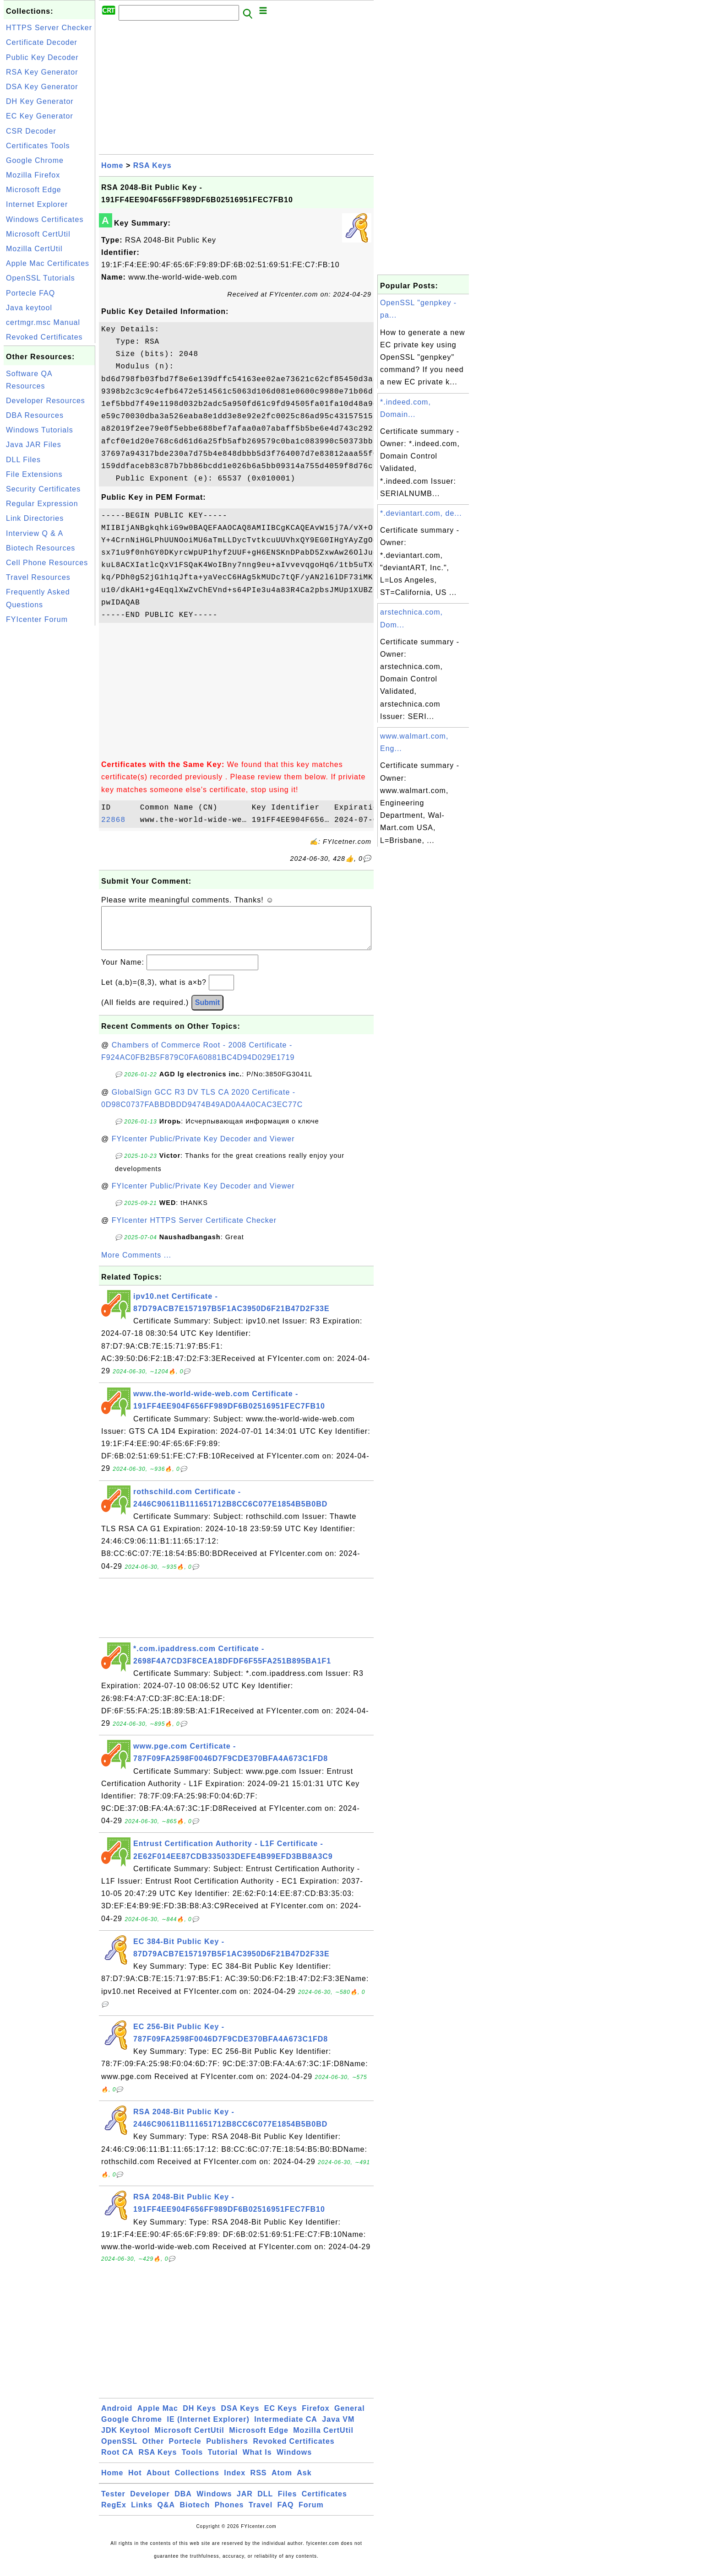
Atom (282, 2482)
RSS (258, 2482)
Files (287, 2503)
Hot (135, 2482)
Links (141, 2514)
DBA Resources (35, 415)
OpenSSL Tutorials (40, 278)
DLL (265, 2503)
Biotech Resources (40, 548)
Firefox (315, 2417)
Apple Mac (157, 2417)
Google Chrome (35, 160)
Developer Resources (45, 401)
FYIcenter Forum (37, 619)
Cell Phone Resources (47, 563)
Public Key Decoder (42, 57)
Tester (113, 2503)
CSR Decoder (31, 131)
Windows (294, 2461)
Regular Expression (42, 504)
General (349, 2417)
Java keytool (29, 308)
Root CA (117, 2461)
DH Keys (199, 2417)
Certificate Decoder (41, 42)
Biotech (195, 2514)
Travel (260, 2514)
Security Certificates (43, 489)
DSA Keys (240, 2417)
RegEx (113, 2514)
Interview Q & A (34, 533)
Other (153, 2450)
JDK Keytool (125, 2439)
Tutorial (223, 2461)
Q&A (166, 2514)
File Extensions (34, 474)
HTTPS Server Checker (49, 28)
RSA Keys (152, 165)
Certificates (324, 2503)
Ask (304, 2482)
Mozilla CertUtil (34, 249)
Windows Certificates (44, 219)
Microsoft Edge (33, 190)
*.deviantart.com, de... (421, 513)
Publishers (227, 2450)
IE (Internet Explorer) (208, 2428)
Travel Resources (38, 577)
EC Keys (280, 2417)
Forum (311, 2514)
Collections (197, 2482)
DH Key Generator (40, 101)
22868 (118, 820)
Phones (229, 2514)
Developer (149, 2503)
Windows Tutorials (39, 430)
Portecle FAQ (30, 293)
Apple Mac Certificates (47, 263)
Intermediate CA (285, 2428)
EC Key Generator (39, 116)
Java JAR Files (33, 444)
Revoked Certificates (44, 337)
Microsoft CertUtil (38, 234)
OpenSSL (119, 2450)
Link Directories (35, 518)
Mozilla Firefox (33, 175)
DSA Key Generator (42, 87)
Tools (192, 2461)
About (158, 2482)
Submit (207, 1011)
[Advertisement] (49, 765)
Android (116, 2417)
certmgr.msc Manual (43, 322)
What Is (257, 2461)
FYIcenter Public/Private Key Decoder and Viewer (203, 1148)
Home (112, 165)
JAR (245, 2503)
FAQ (285, 2514)
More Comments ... (136, 1264)
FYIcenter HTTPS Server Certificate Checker (194, 1229)
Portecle (185, 2450)
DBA (183, 2503)
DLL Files (23, 460)
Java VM (338, 2428)
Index (234, 2482)
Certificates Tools (38, 146)
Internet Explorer (37, 204)
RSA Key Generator (42, 72)
